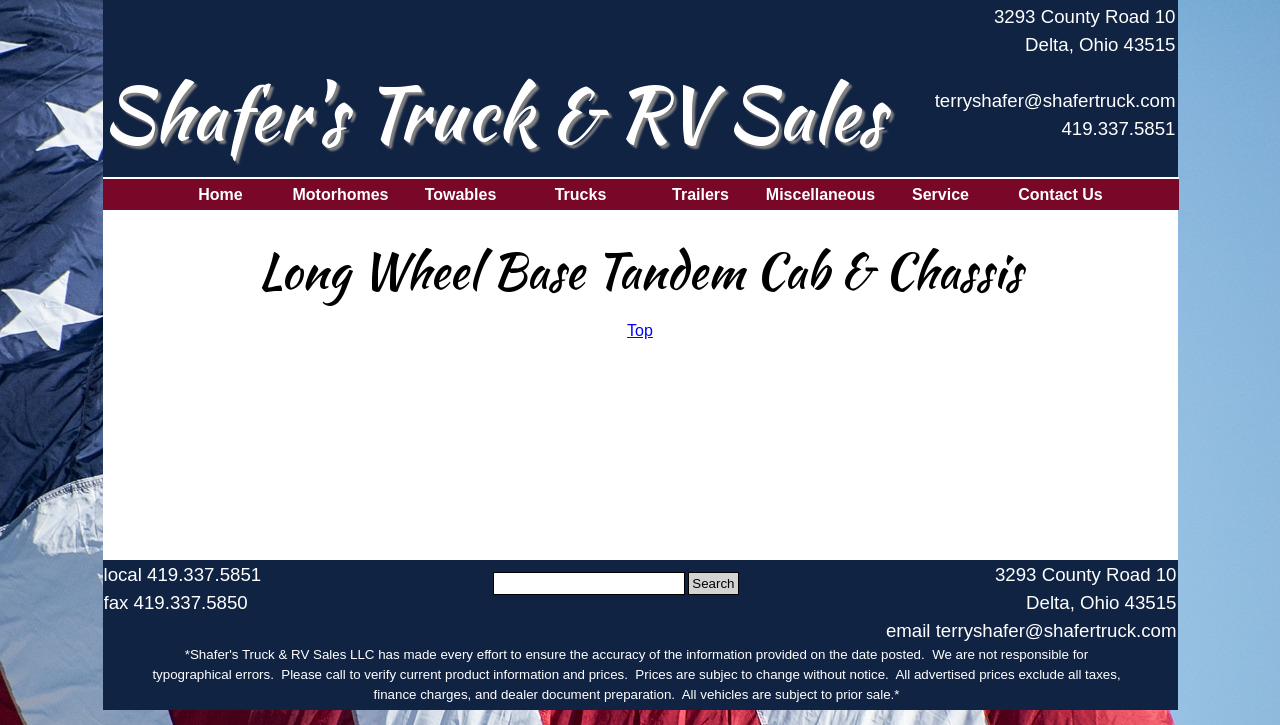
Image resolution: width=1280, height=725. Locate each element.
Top (640, 330)
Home (220, 194)
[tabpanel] (1053, 83)
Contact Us (1060, 194)
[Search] (589, 583)
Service (940, 194)
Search (713, 583)
